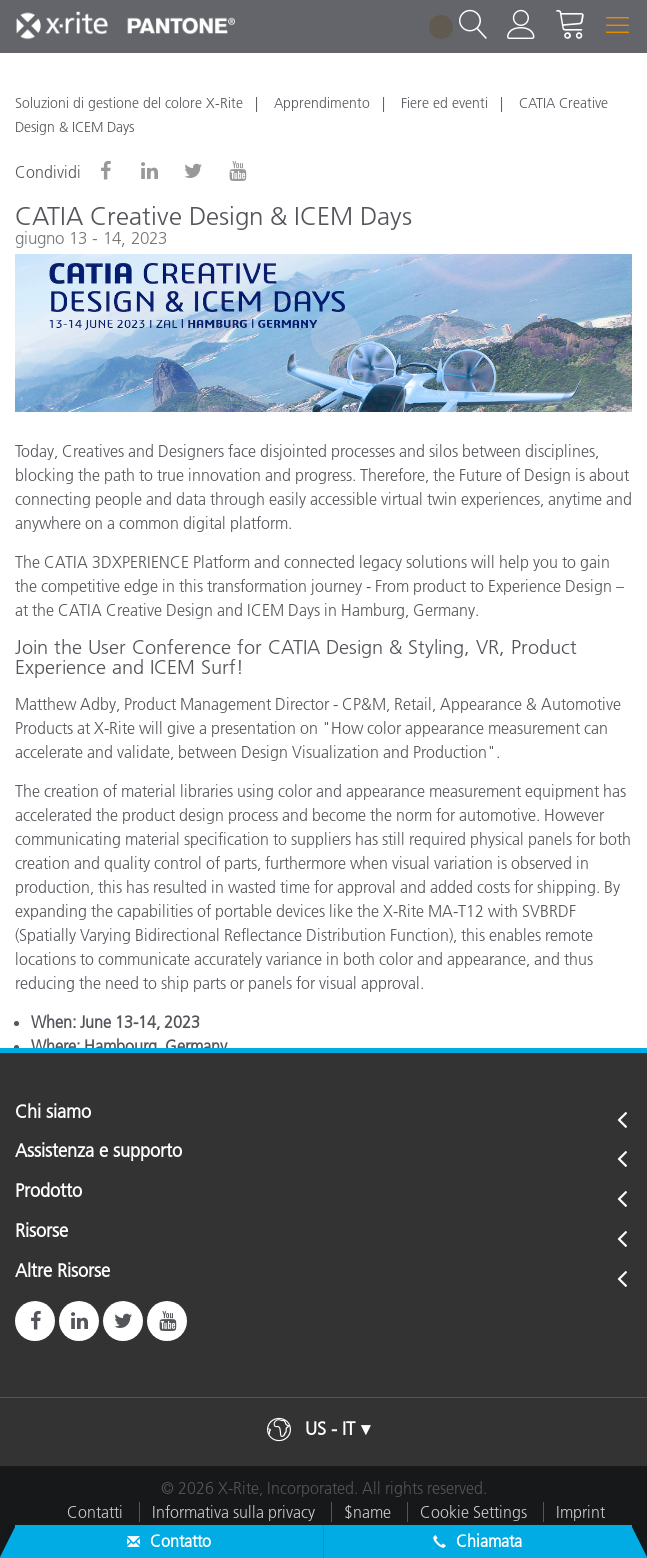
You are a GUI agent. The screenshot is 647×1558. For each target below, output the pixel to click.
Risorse (41, 1232)
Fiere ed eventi (444, 103)
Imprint (580, 1512)
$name (367, 1512)
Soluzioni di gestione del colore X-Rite (129, 103)
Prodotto (48, 1192)
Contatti (95, 1512)
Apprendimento (322, 103)
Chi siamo (53, 1113)
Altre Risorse (62, 1272)
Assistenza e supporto (98, 1152)
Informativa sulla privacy (233, 1512)
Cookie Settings (473, 1512)
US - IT (330, 1429)
